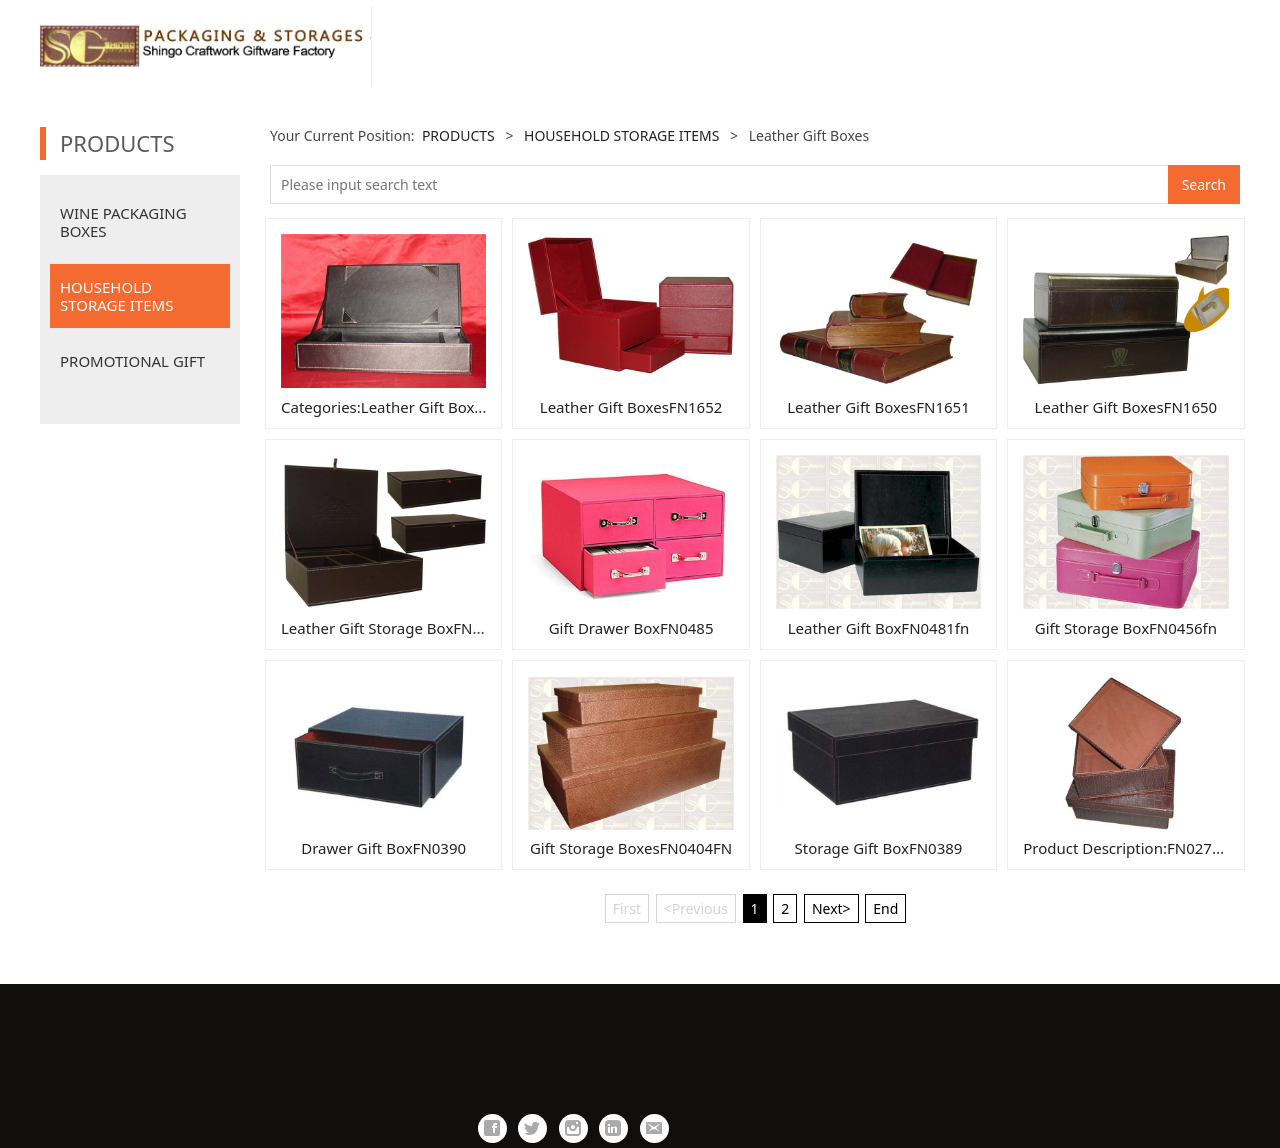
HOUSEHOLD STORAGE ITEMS (116, 296)
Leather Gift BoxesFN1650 (1126, 407)
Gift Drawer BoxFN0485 (631, 628)
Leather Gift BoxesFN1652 (631, 407)
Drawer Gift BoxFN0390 (383, 848)
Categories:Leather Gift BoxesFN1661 (412, 407)
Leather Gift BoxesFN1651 (878, 407)
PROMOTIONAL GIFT (132, 361)
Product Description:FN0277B (1126, 848)
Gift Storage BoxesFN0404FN (631, 848)
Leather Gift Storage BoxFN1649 (394, 628)
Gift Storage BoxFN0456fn (1126, 628)
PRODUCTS (458, 135)
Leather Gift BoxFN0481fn (879, 628)
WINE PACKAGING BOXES (123, 222)
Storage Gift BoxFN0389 (879, 848)
